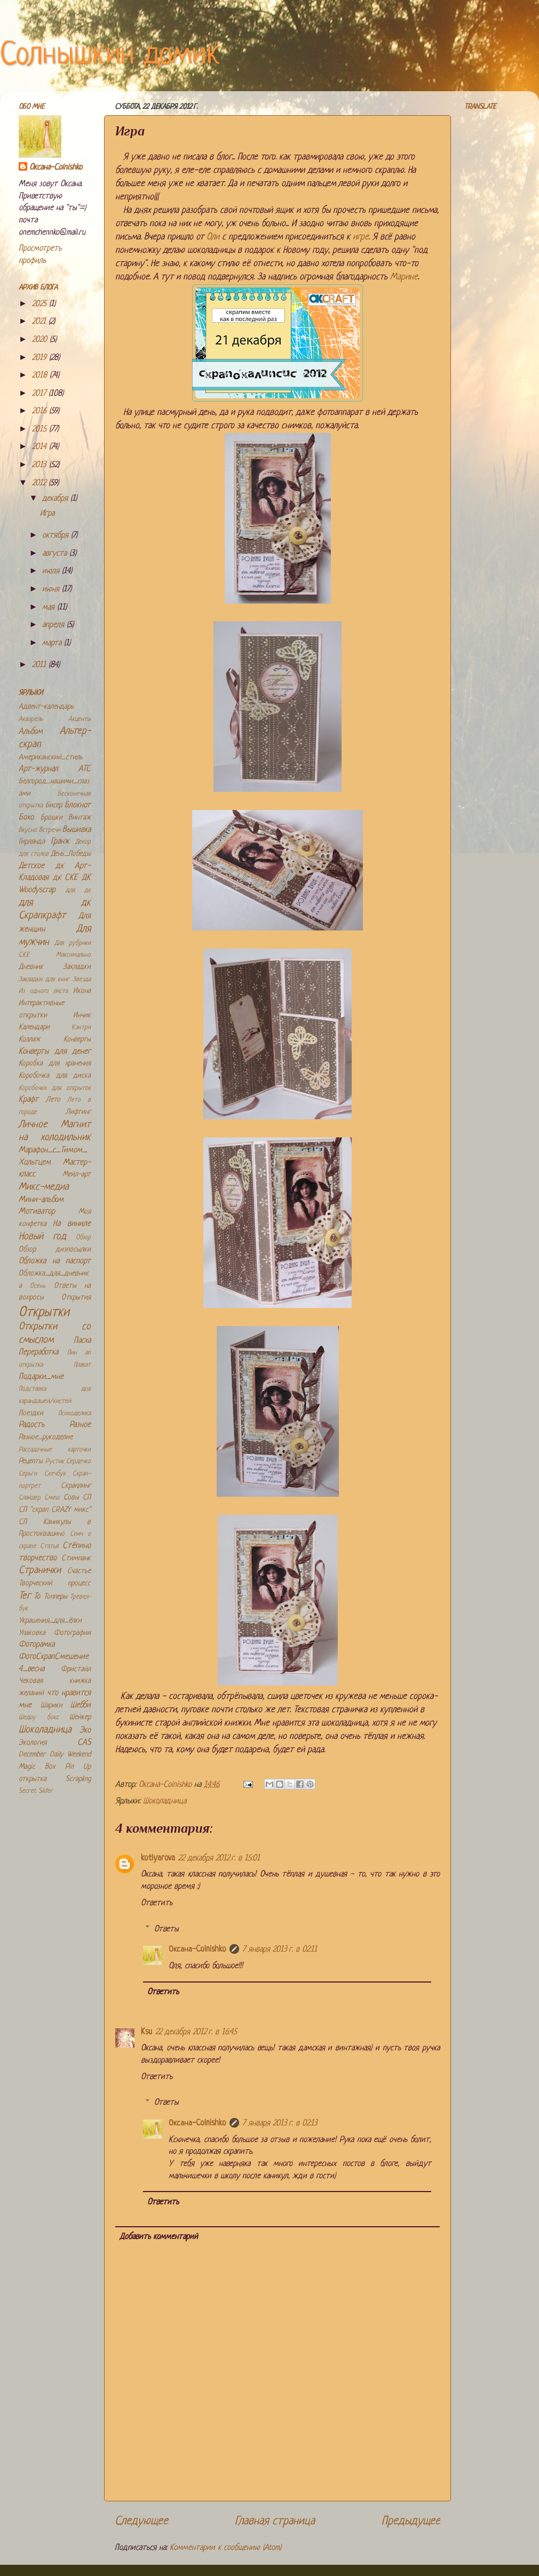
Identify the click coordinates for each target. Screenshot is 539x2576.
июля (52, 571)
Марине (404, 277)
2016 (40, 411)
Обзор (83, 1237)
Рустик (54, 1461)
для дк (78, 890)
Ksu (146, 2032)
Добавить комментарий (159, 2237)
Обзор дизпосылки (55, 1250)
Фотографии (72, 1633)
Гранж (60, 841)
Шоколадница (164, 1801)
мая (49, 607)
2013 (40, 465)
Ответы (166, 1928)
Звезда (82, 979)
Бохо (26, 817)
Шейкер (80, 1717)
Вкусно (28, 830)
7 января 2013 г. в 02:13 (280, 2123)
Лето (53, 1100)
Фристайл (76, 1669)
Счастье (79, 1571)
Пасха (82, 1340)
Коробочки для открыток (55, 1088)
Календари (34, 1027)
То (37, 1596)
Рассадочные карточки (55, 1450)
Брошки (51, 818)
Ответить (156, 1903)
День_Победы (71, 854)
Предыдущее (411, 2521)
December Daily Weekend (55, 1755)
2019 (40, 358)
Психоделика (74, 1413)
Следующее (141, 2521)
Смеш (51, 1498)
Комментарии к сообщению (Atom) (225, 2548)
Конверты (77, 1040)
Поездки (31, 1413)
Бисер (53, 805)
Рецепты (31, 1461)
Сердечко (78, 1461)
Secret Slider (36, 1791)
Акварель (31, 719)
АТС (84, 769)
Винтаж (79, 818)
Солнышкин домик (110, 56)
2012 (40, 483)
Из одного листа (43, 991)
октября (56, 535)
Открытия (76, 1298)
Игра (47, 513)
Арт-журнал (38, 769)
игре (361, 237)
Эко (85, 1730)
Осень (37, 1286)
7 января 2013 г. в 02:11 (279, 1949)
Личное (33, 1124)
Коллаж (29, 1040)
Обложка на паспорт (55, 1261)
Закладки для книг (44, 979)
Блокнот (78, 805)
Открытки (44, 1312)
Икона (82, 991)
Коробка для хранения (55, 1064)
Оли (213, 237)
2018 (41, 375)
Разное (80, 1425)
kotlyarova (158, 1858)
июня (52, 589)
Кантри (81, 1027)
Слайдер (30, 1498)
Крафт (28, 1099)
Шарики (51, 1706)
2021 (40, 321)
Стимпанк (76, 1558)
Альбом (31, 731)
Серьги (28, 1474)
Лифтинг (78, 1112)
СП (87, 1498)
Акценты (79, 719)
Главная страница (275, 2521)
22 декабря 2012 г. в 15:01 (219, 1858)
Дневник (31, 967)
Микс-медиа (44, 1187)
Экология (32, 1743)
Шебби (80, 1705)
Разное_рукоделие (46, 1437)
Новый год (42, 1236)
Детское (31, 866)
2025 (40, 304)
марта (53, 643)
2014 (40, 447)
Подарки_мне (41, 1377)
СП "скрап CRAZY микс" (55, 1510)
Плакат (82, 1365)
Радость (31, 1425)
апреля (54, 625)
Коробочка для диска (55, 1076)
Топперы (55, 1597)
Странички (40, 1570)
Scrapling (78, 1779)
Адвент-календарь (46, 707)
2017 (40, 393)
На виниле (72, 1224)
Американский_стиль (51, 757)
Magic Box (37, 1767)
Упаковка (32, 1633)
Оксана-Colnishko (197, 1949)
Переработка (38, 1352)
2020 (41, 339)
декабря (56, 498)
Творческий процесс (55, 1583)
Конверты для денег (55, 1051)
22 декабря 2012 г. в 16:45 (196, 2032)
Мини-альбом (41, 1200)
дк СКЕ (65, 877)
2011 (40, 665)
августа (55, 553)
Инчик (82, 1016)
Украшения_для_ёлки (50, 1621)
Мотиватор (37, 1211)
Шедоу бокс (39, 1717)
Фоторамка (36, 1644)
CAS (84, 1742)
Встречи (49, 830)
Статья (49, 1546)
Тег (24, 1596)
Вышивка (76, 829)
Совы (71, 1498)
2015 (40, 429)
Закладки (77, 967)
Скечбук (55, 1474)
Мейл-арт (76, 1174)
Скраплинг (76, 1486)
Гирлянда (32, 842)
